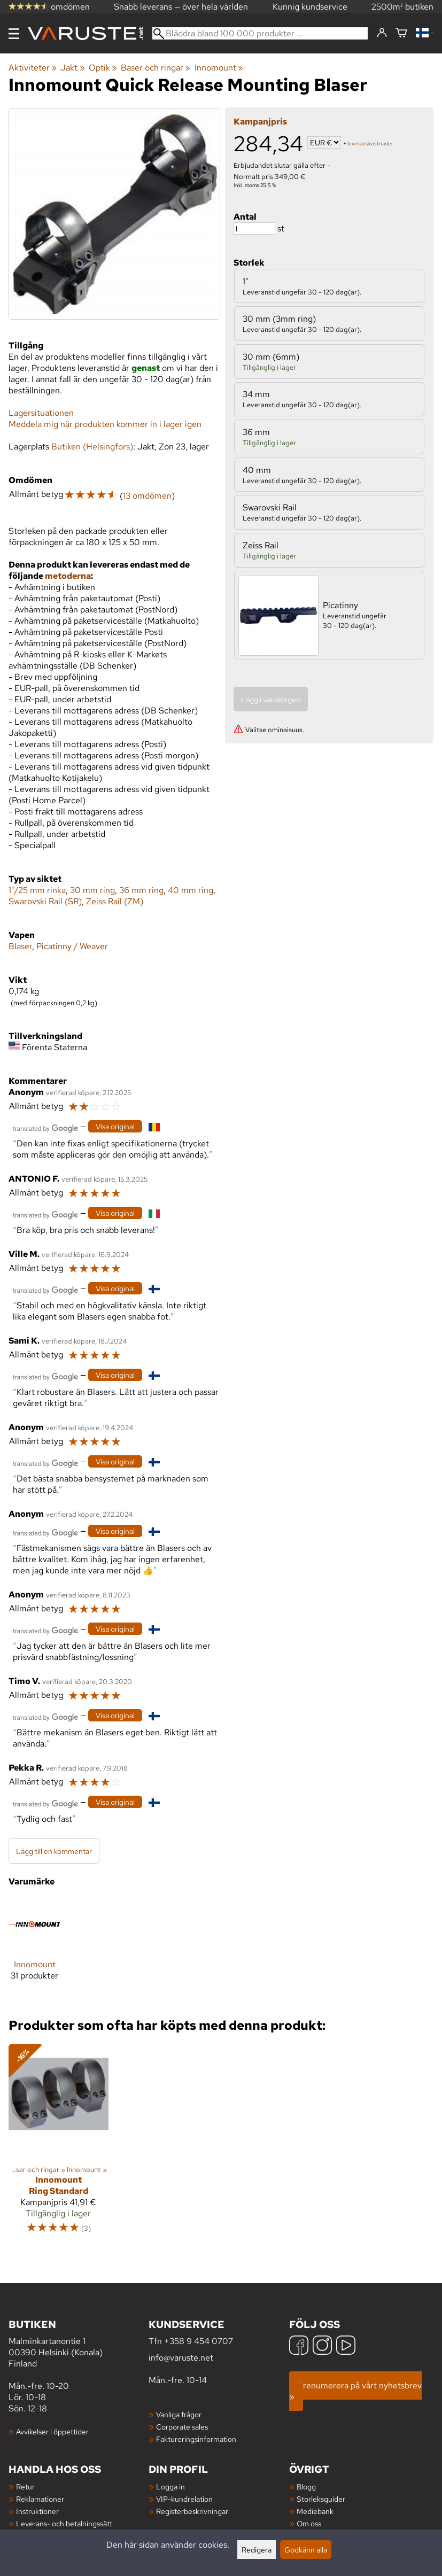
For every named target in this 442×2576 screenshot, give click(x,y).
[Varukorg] (401, 33)
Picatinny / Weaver (72, 946)
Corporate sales (182, 2427)
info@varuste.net (181, 2357)
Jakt (72, 67)
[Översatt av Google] (45, 1127)
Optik (103, 67)
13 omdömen (147, 495)
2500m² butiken (402, 6)
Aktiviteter (33, 67)
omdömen (49, 6)
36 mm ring (141, 890)
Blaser (20, 946)
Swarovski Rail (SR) (45, 901)
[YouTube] (345, 2346)
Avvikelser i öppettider (52, 2431)
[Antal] (254, 228)
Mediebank (315, 2511)
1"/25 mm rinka (37, 890)
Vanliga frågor (178, 2414)
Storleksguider (321, 2499)
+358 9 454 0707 (198, 2341)
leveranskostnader (370, 143)
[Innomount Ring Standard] (58, 2144)
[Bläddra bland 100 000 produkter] (260, 33)
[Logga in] (382, 33)
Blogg (306, 2486)
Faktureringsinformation (196, 2439)
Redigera (257, 2549)
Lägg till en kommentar (54, 1851)
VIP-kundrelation (184, 2499)
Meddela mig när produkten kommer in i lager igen (105, 424)
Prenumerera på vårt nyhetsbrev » (355, 2391)
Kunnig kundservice (310, 6)
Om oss (309, 2523)
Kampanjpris (260, 121)
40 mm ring (190, 890)
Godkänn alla (305, 2549)
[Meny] (14, 33)
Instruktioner (37, 2511)
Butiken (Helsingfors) (92, 446)
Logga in (170, 2486)
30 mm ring (92, 890)
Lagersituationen (41, 412)
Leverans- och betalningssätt (64, 2523)
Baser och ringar (155, 67)
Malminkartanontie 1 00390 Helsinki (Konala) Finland (79, 2343)
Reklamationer (40, 2499)
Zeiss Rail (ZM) (114, 901)
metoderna (68, 575)
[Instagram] (322, 2346)
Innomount (219, 67)
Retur (25, 2486)
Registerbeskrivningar (192, 2511)
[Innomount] (34, 1947)
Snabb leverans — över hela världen (181, 6)
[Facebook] (298, 2346)
